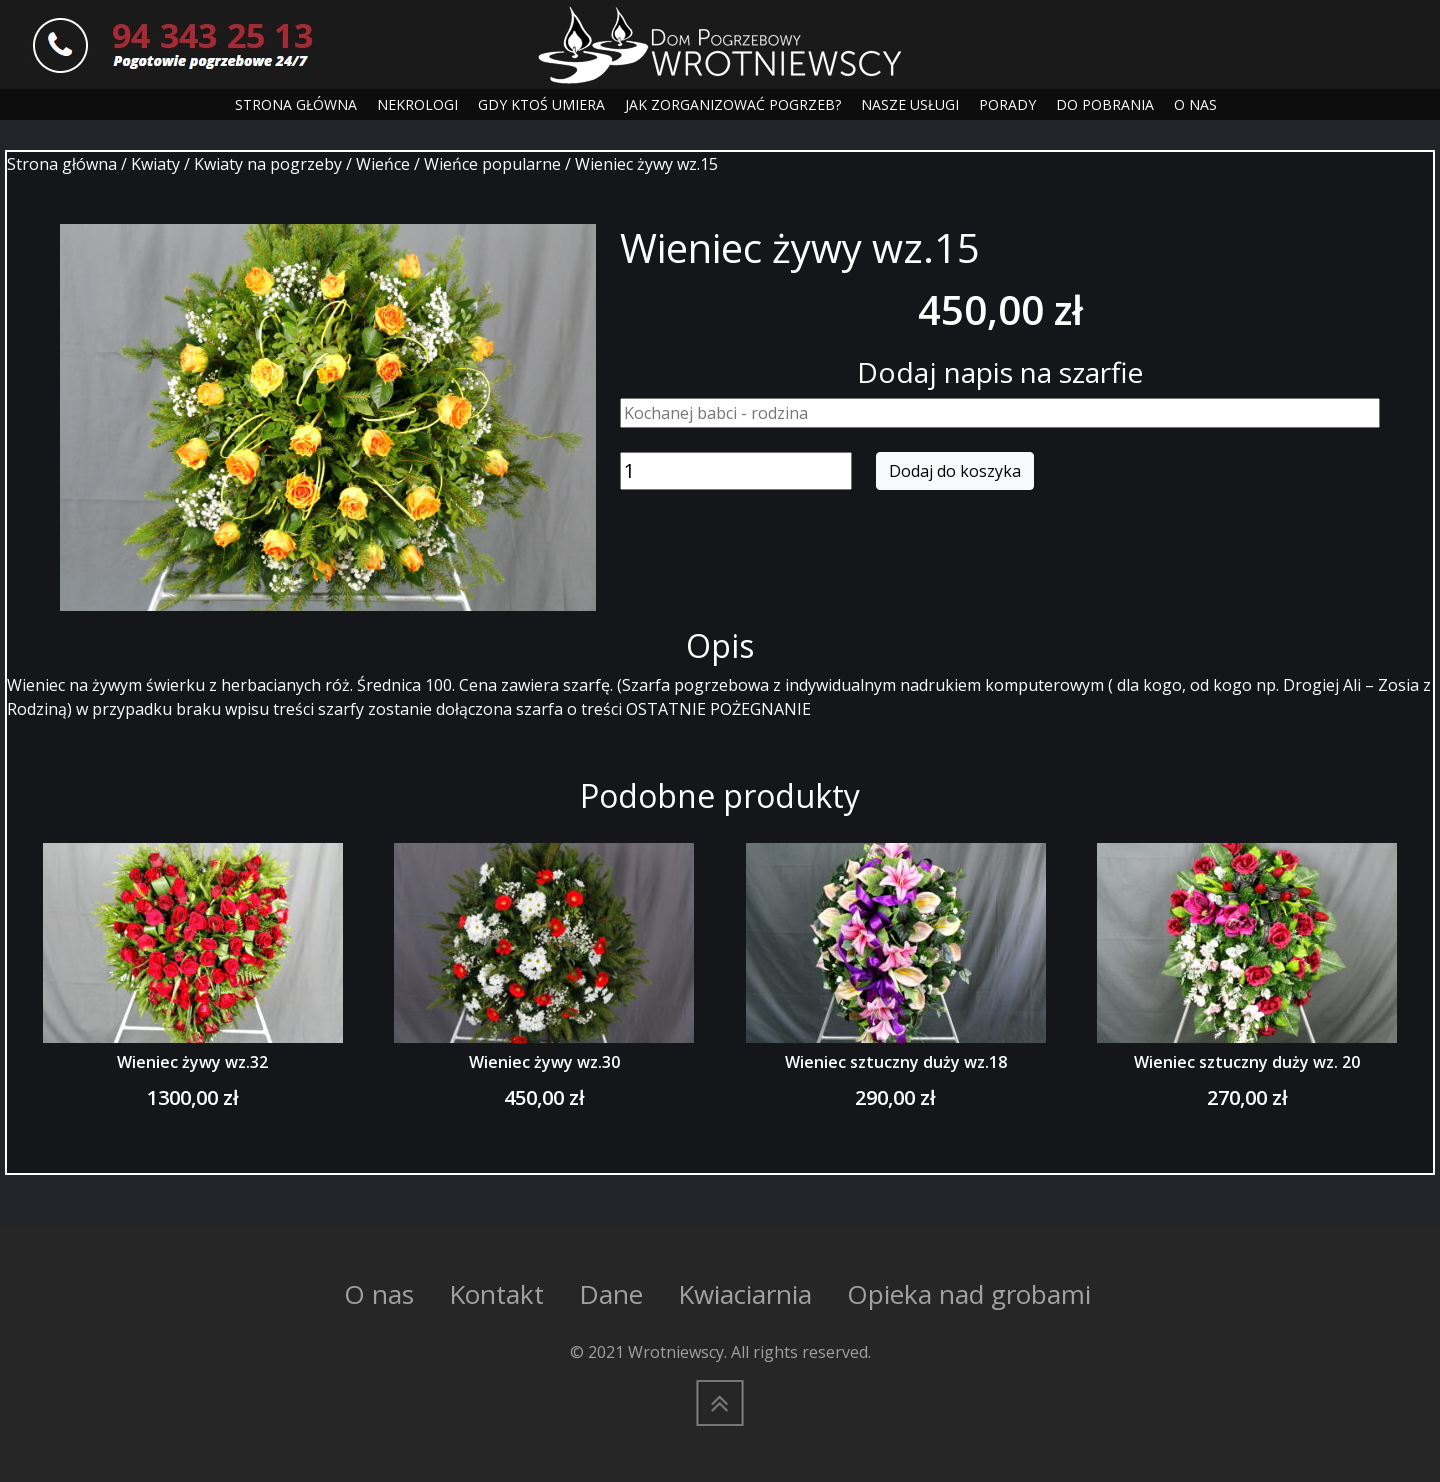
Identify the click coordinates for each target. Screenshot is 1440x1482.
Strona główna (62, 164)
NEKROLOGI (417, 104)
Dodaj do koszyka (955, 471)
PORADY (1007, 104)
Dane (611, 1294)
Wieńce (383, 164)
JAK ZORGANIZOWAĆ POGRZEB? (733, 104)
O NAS (1195, 104)
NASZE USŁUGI (910, 104)
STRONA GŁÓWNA (296, 104)
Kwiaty (155, 164)
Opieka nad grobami (969, 1294)
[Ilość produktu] (736, 471)
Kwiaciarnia (745, 1294)
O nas (379, 1294)
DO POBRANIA (1105, 104)
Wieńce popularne (492, 164)
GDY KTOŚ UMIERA (541, 104)
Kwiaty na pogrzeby (268, 164)
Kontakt (496, 1294)
